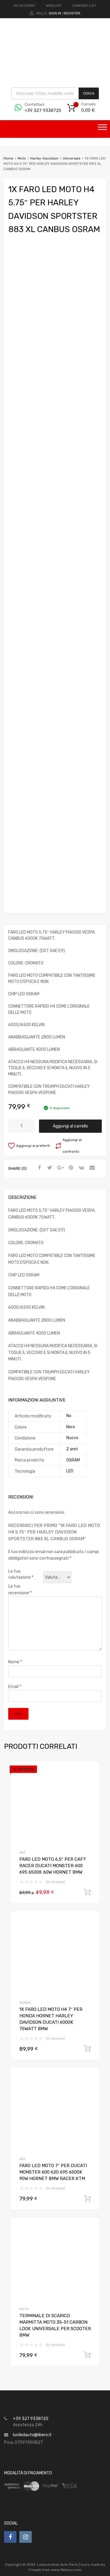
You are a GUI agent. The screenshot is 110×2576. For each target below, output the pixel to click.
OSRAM (73, 1460)
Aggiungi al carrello (70, 1126)
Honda (25, 2003)
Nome (15, 1661)
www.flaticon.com (66, 2570)
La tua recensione (20, 1589)
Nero (70, 1426)
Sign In (55, 13)
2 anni (72, 1448)
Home (8, 158)
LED (69, 1471)
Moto (22, 158)
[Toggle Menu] (102, 129)
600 (22, 1853)
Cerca (88, 93)
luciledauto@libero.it (32, 2434)
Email (14, 1686)
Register (72, 13)
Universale (71, 158)
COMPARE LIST (84, 6)
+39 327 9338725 (39, 110)
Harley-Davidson (44, 158)
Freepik (35, 2570)
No (68, 1415)
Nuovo (72, 1437)
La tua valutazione (20, 1574)
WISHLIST (54, 6)
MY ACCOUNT (24, 6)
